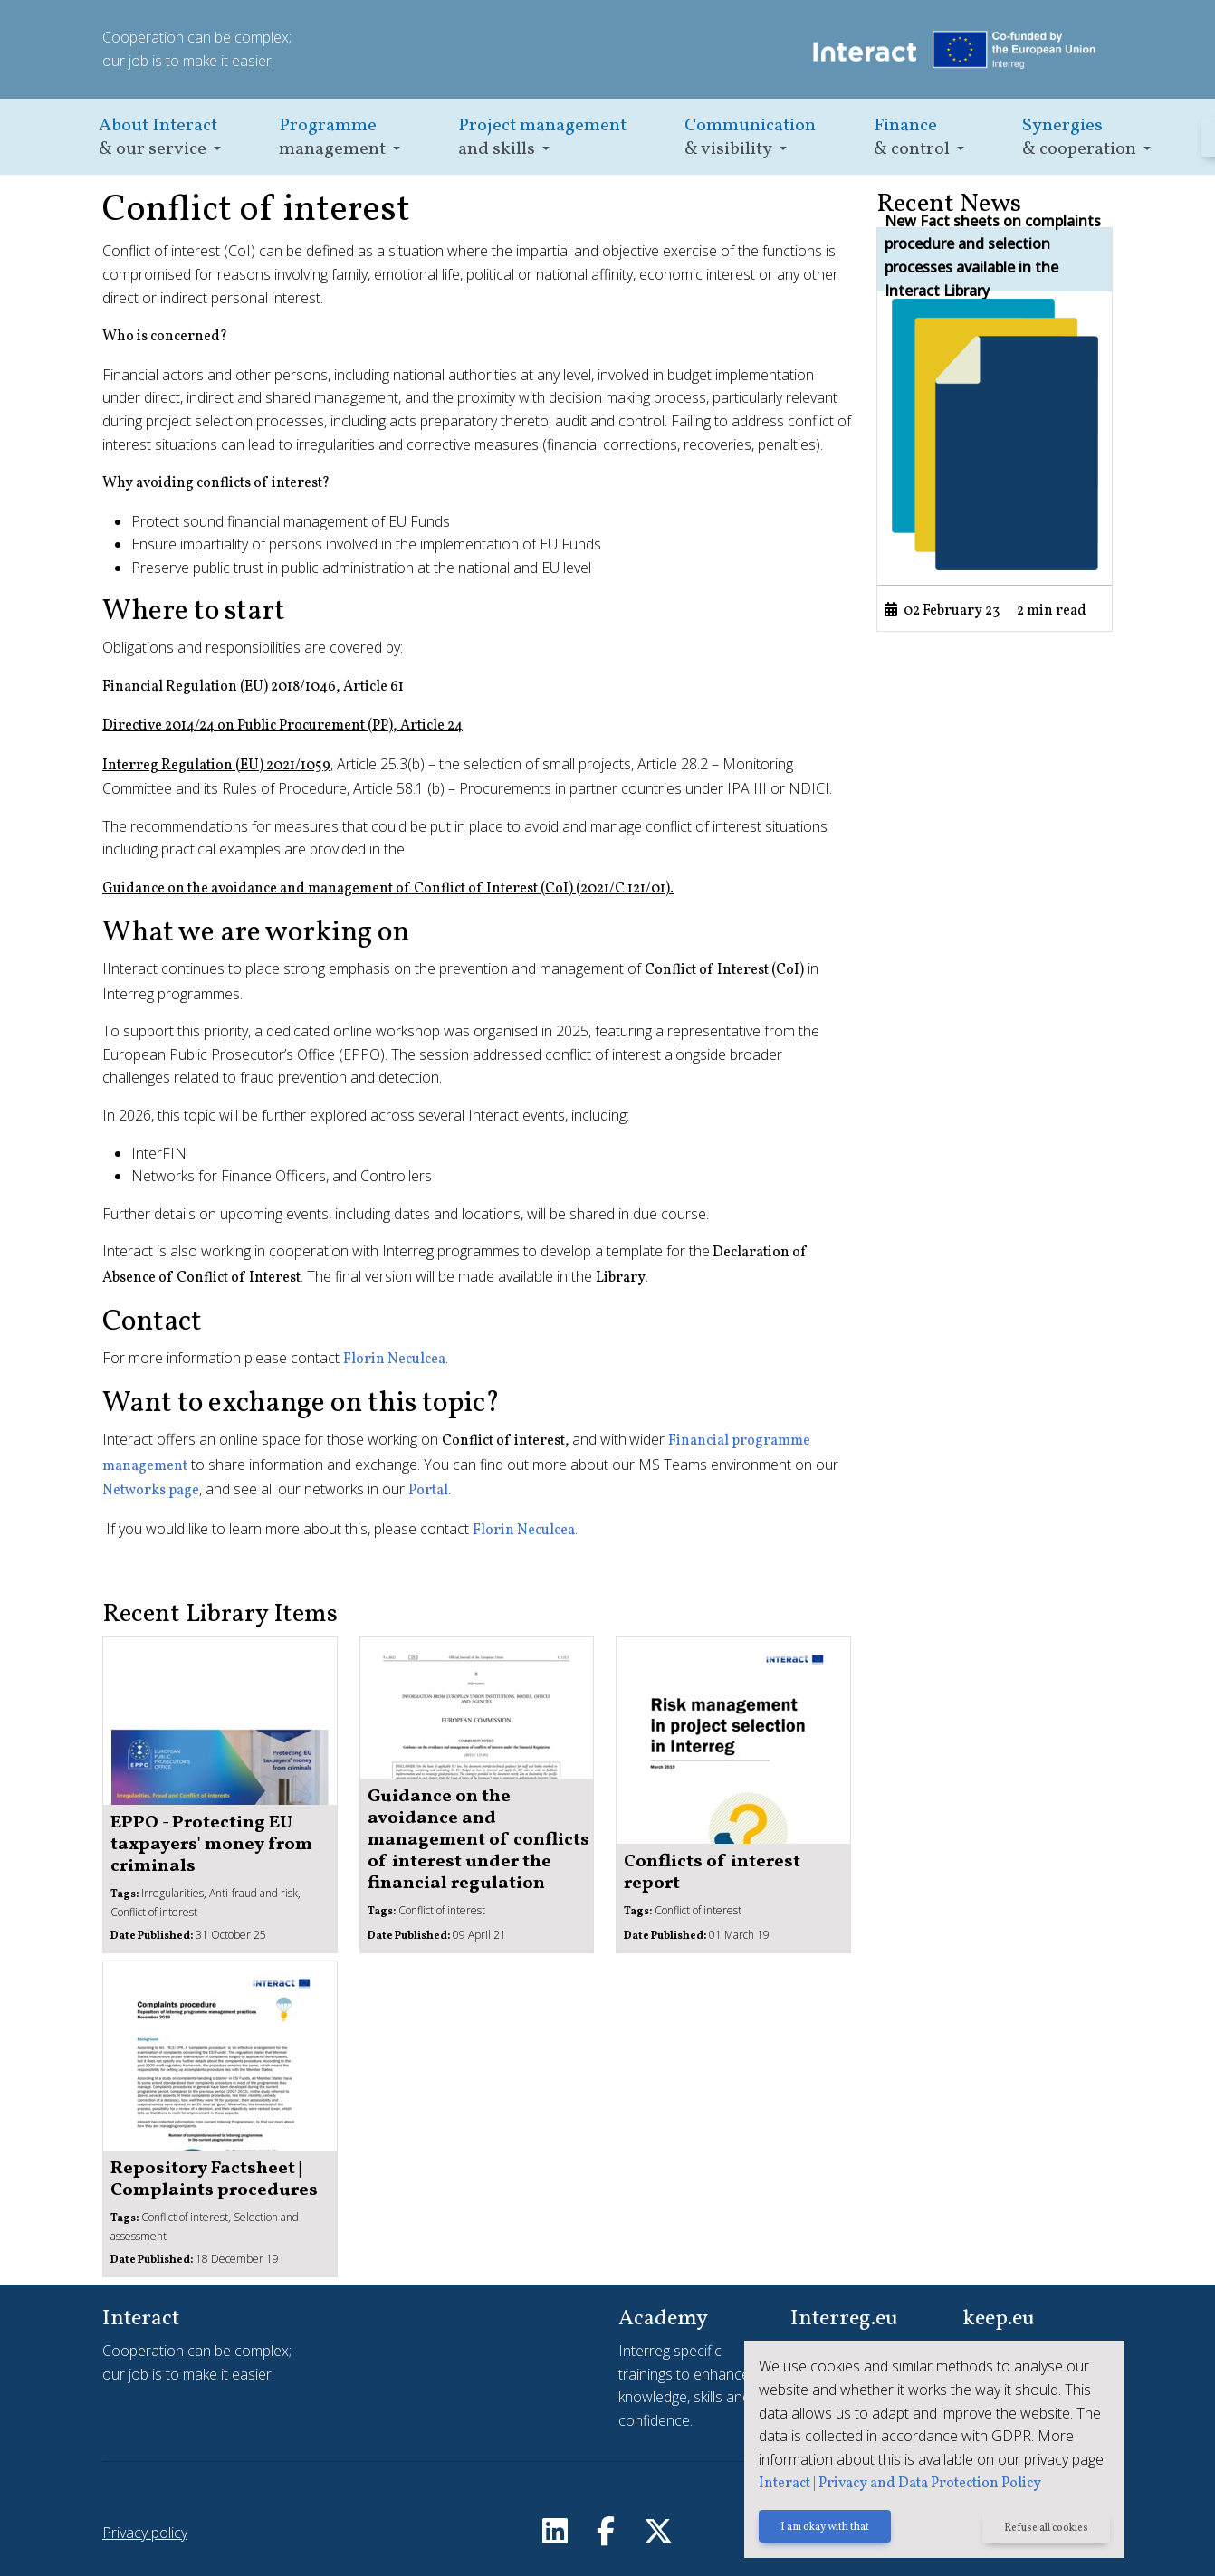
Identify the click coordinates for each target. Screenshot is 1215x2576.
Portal (428, 1491)
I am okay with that (824, 2528)
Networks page (150, 1491)
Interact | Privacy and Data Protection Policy (900, 2484)
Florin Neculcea (394, 1359)
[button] (159, 137)
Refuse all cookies (1046, 2528)
